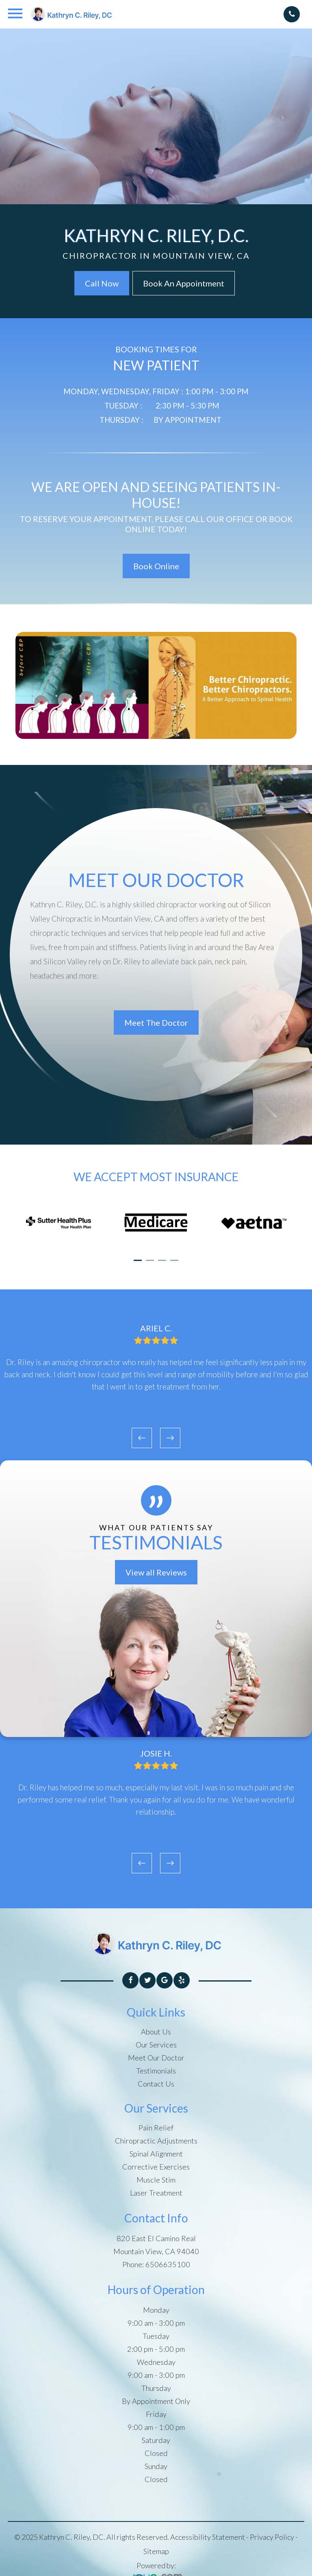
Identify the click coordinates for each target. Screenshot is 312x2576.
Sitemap (156, 2551)
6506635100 (167, 2264)
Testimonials (156, 2070)
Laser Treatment (156, 2192)
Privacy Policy (272, 2536)
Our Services (156, 2044)
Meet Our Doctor (156, 2057)
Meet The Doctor (156, 1022)
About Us (156, 2031)
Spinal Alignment (156, 2153)
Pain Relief (156, 2127)
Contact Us (156, 2083)
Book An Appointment (183, 283)
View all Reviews (156, 1572)
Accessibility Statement (207, 2536)
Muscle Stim (156, 2179)
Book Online (156, 566)
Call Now (102, 283)
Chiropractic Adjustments (156, 2140)
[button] (138, 1260)
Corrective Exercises (156, 2166)
